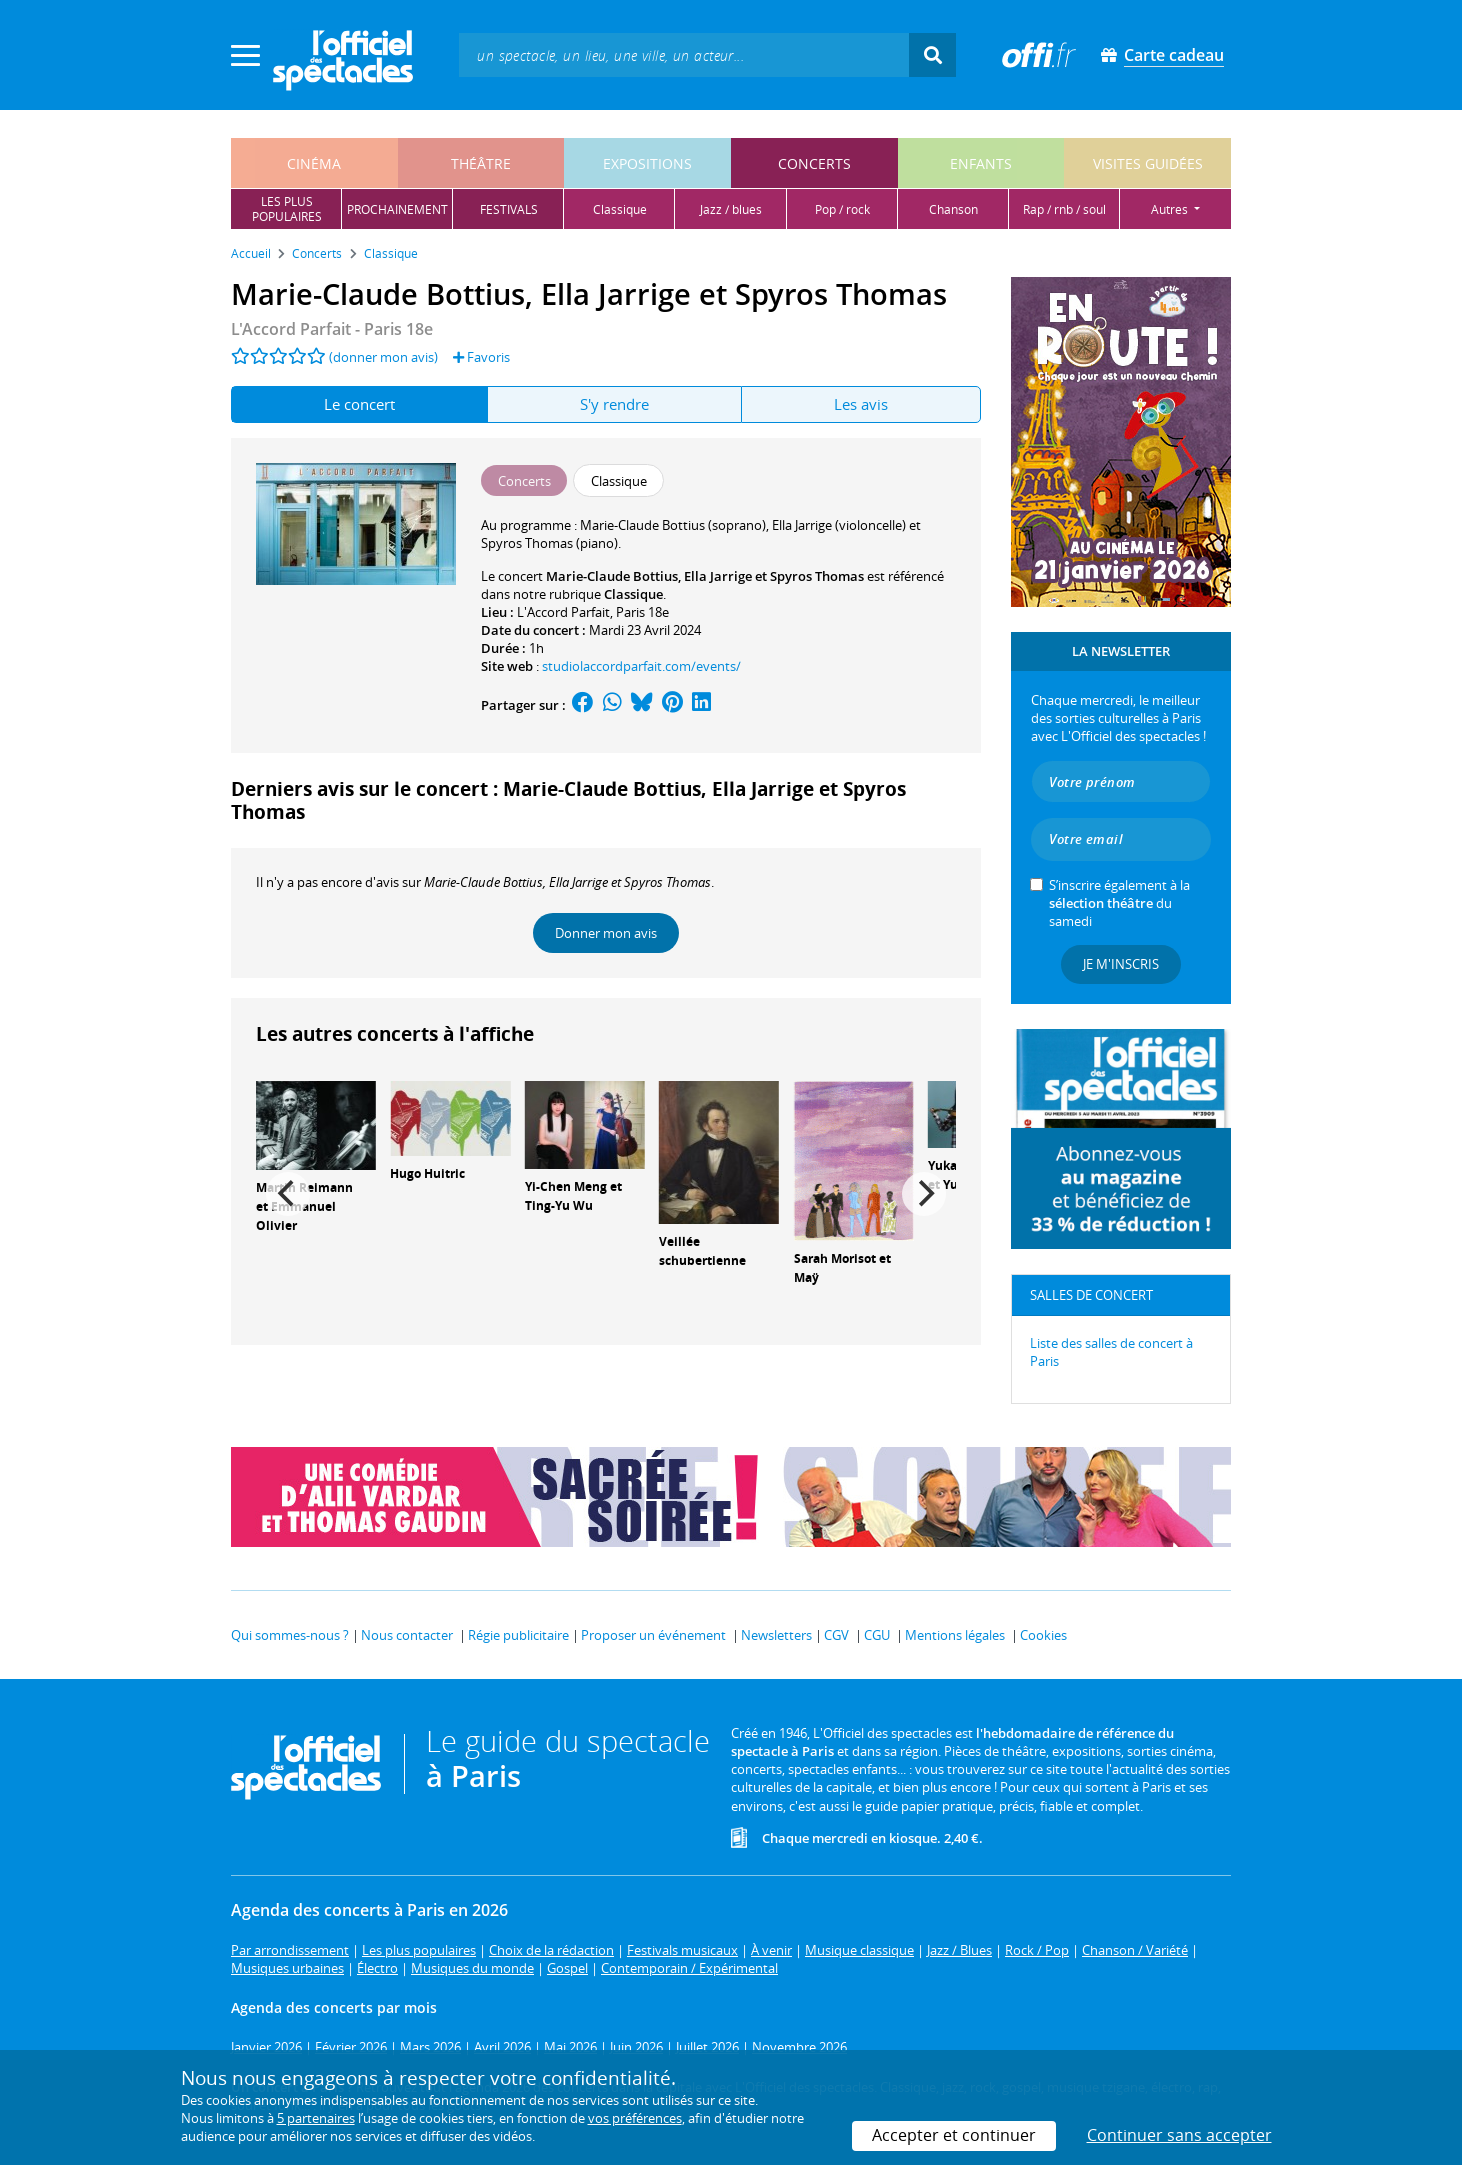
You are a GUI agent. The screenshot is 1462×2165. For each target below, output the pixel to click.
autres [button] (1171, 209)
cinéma (314, 163)
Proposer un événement (653, 1635)
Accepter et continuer (954, 2135)
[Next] (924, 1194)
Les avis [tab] (861, 404)
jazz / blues (731, 209)
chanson (953, 209)
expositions (647, 163)
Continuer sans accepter (1179, 2135)
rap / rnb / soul (1064, 209)
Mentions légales (955, 1635)
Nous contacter (407, 1635)
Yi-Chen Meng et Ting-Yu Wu (573, 1196)
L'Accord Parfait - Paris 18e (332, 329)
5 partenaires (316, 2118)
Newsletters (776, 1635)
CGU (877, 1635)
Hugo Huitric (427, 1173)
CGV (836, 1635)
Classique (633, 594)
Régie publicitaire (518, 1635)
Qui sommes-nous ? (290, 1635)
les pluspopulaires (287, 209)
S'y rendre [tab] (614, 404)
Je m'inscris (1121, 964)
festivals (509, 209)
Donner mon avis (606, 933)
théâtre (481, 163)
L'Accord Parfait (563, 612)
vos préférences (635, 2118)
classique (620, 209)
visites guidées (1148, 163)
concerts (814, 163)
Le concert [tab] (359, 404)
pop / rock (842, 209)
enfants (981, 163)
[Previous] (288, 1194)
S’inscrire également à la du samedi (1119, 903)
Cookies (1043, 1635)
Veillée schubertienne (702, 1251)
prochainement (397, 209)
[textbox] (684, 54)
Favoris (481, 357)
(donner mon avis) (383, 357)
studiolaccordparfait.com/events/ (641, 666)
